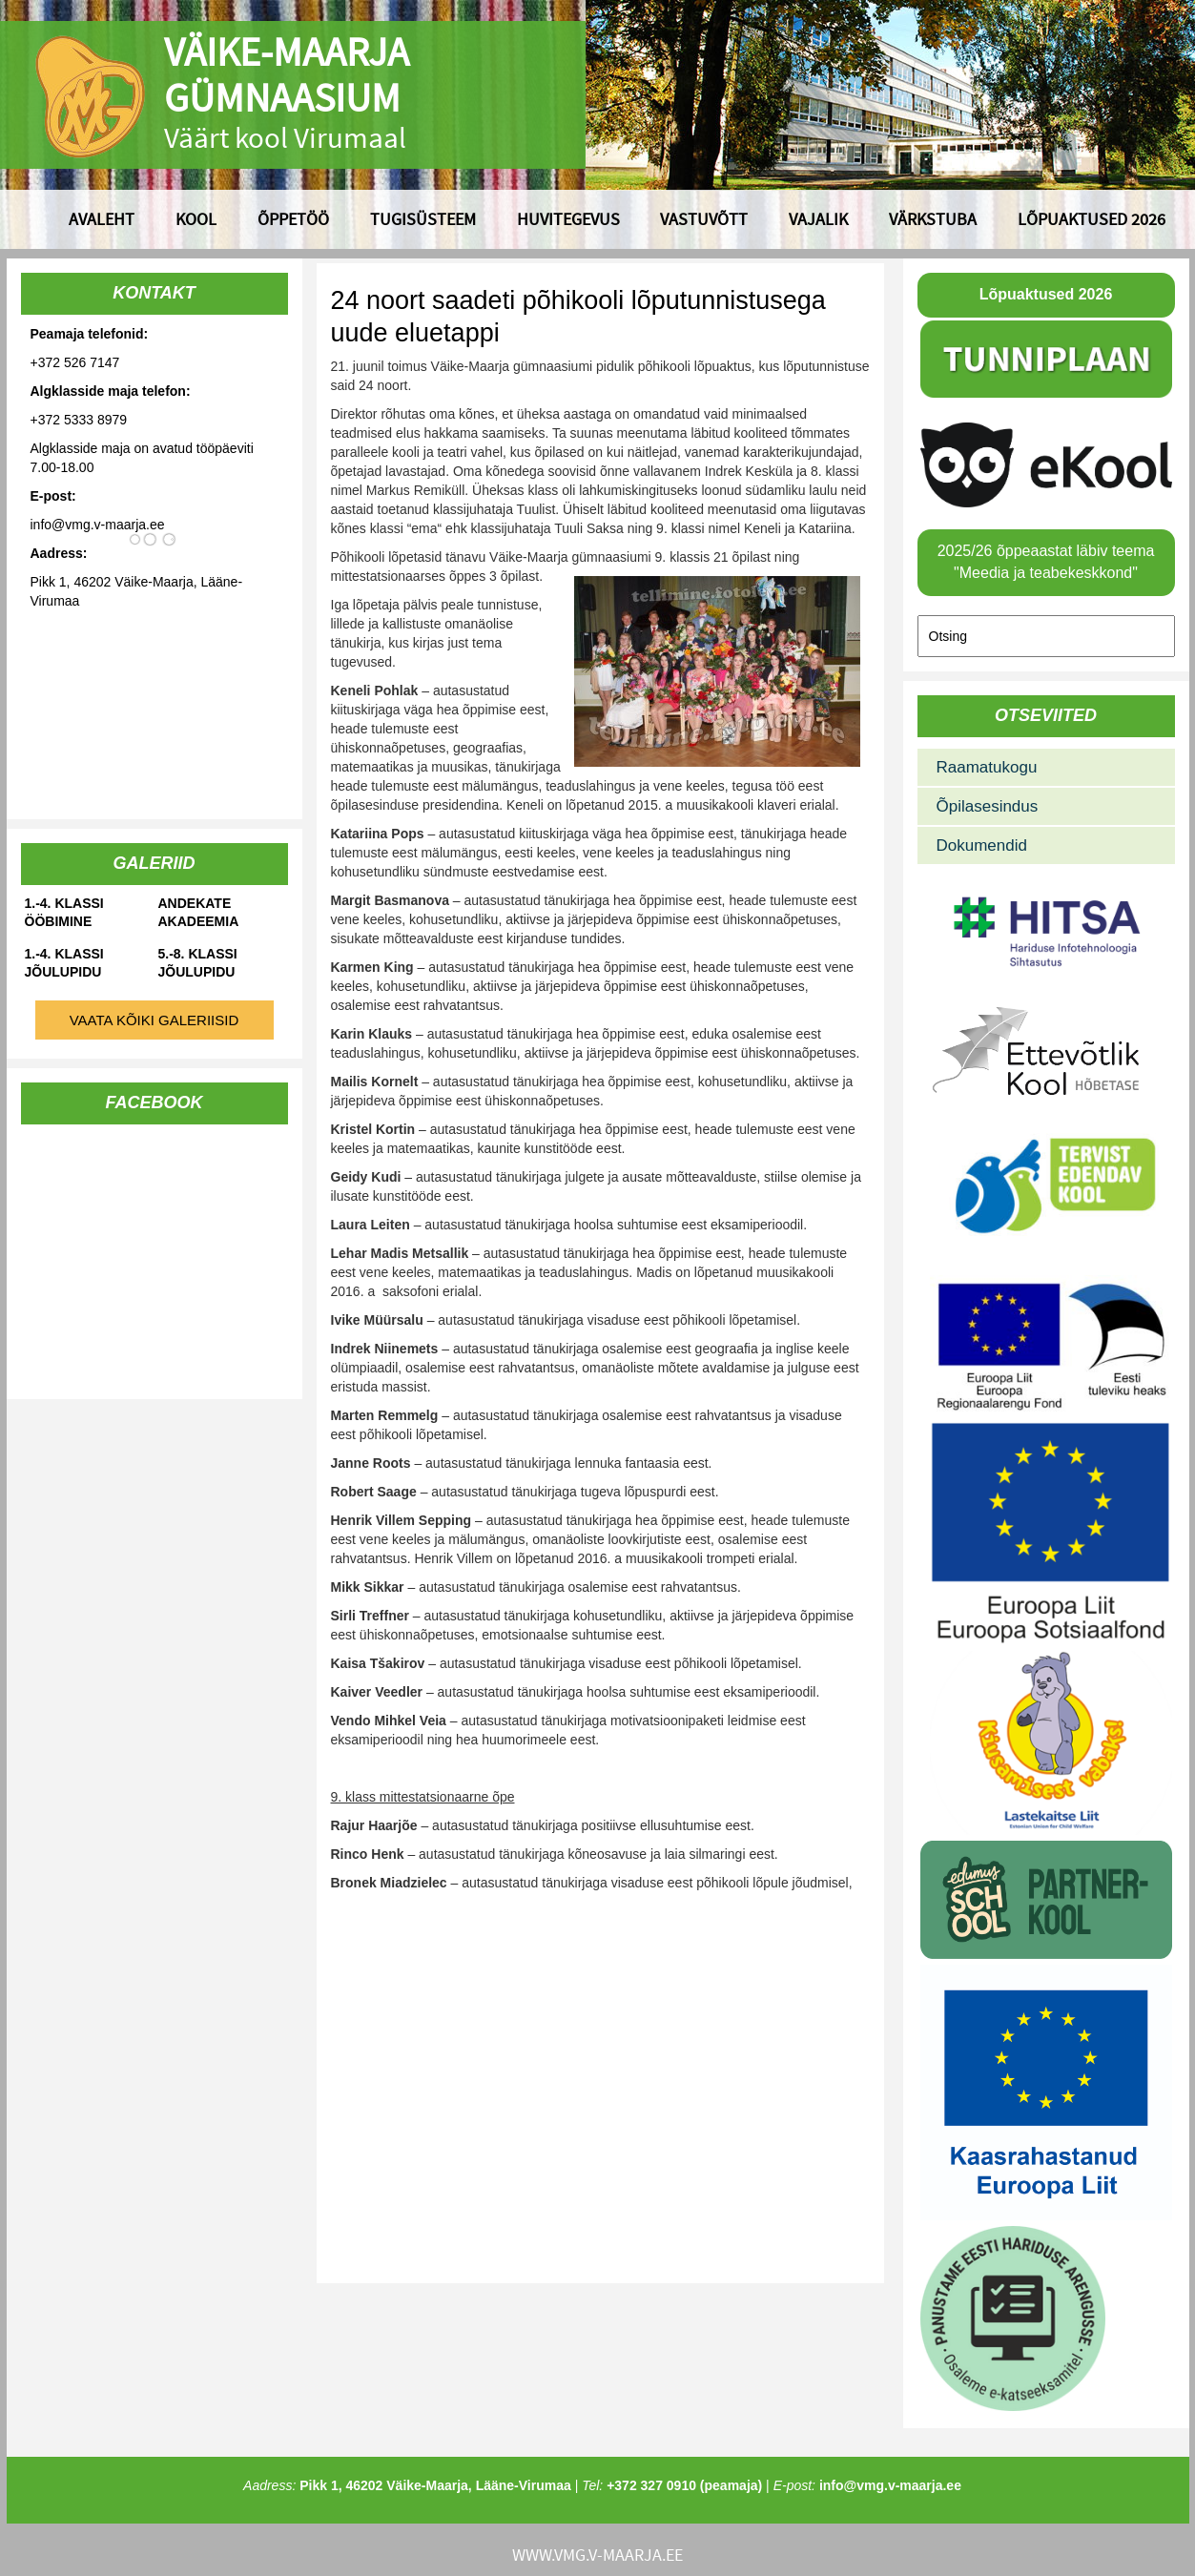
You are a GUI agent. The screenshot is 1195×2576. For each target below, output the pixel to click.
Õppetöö (293, 219)
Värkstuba (933, 219)
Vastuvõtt (704, 219)
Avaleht (101, 219)
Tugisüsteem (423, 219)
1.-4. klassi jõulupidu (64, 962)
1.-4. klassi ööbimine (64, 912)
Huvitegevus (568, 219)
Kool (195, 219)
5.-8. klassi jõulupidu (197, 962)
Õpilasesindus (988, 806)
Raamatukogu (987, 767)
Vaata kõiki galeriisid (154, 1020)
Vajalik (818, 219)
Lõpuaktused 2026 (1091, 219)
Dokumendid (982, 845)
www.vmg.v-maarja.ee (597, 2555)
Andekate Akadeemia (198, 912)
